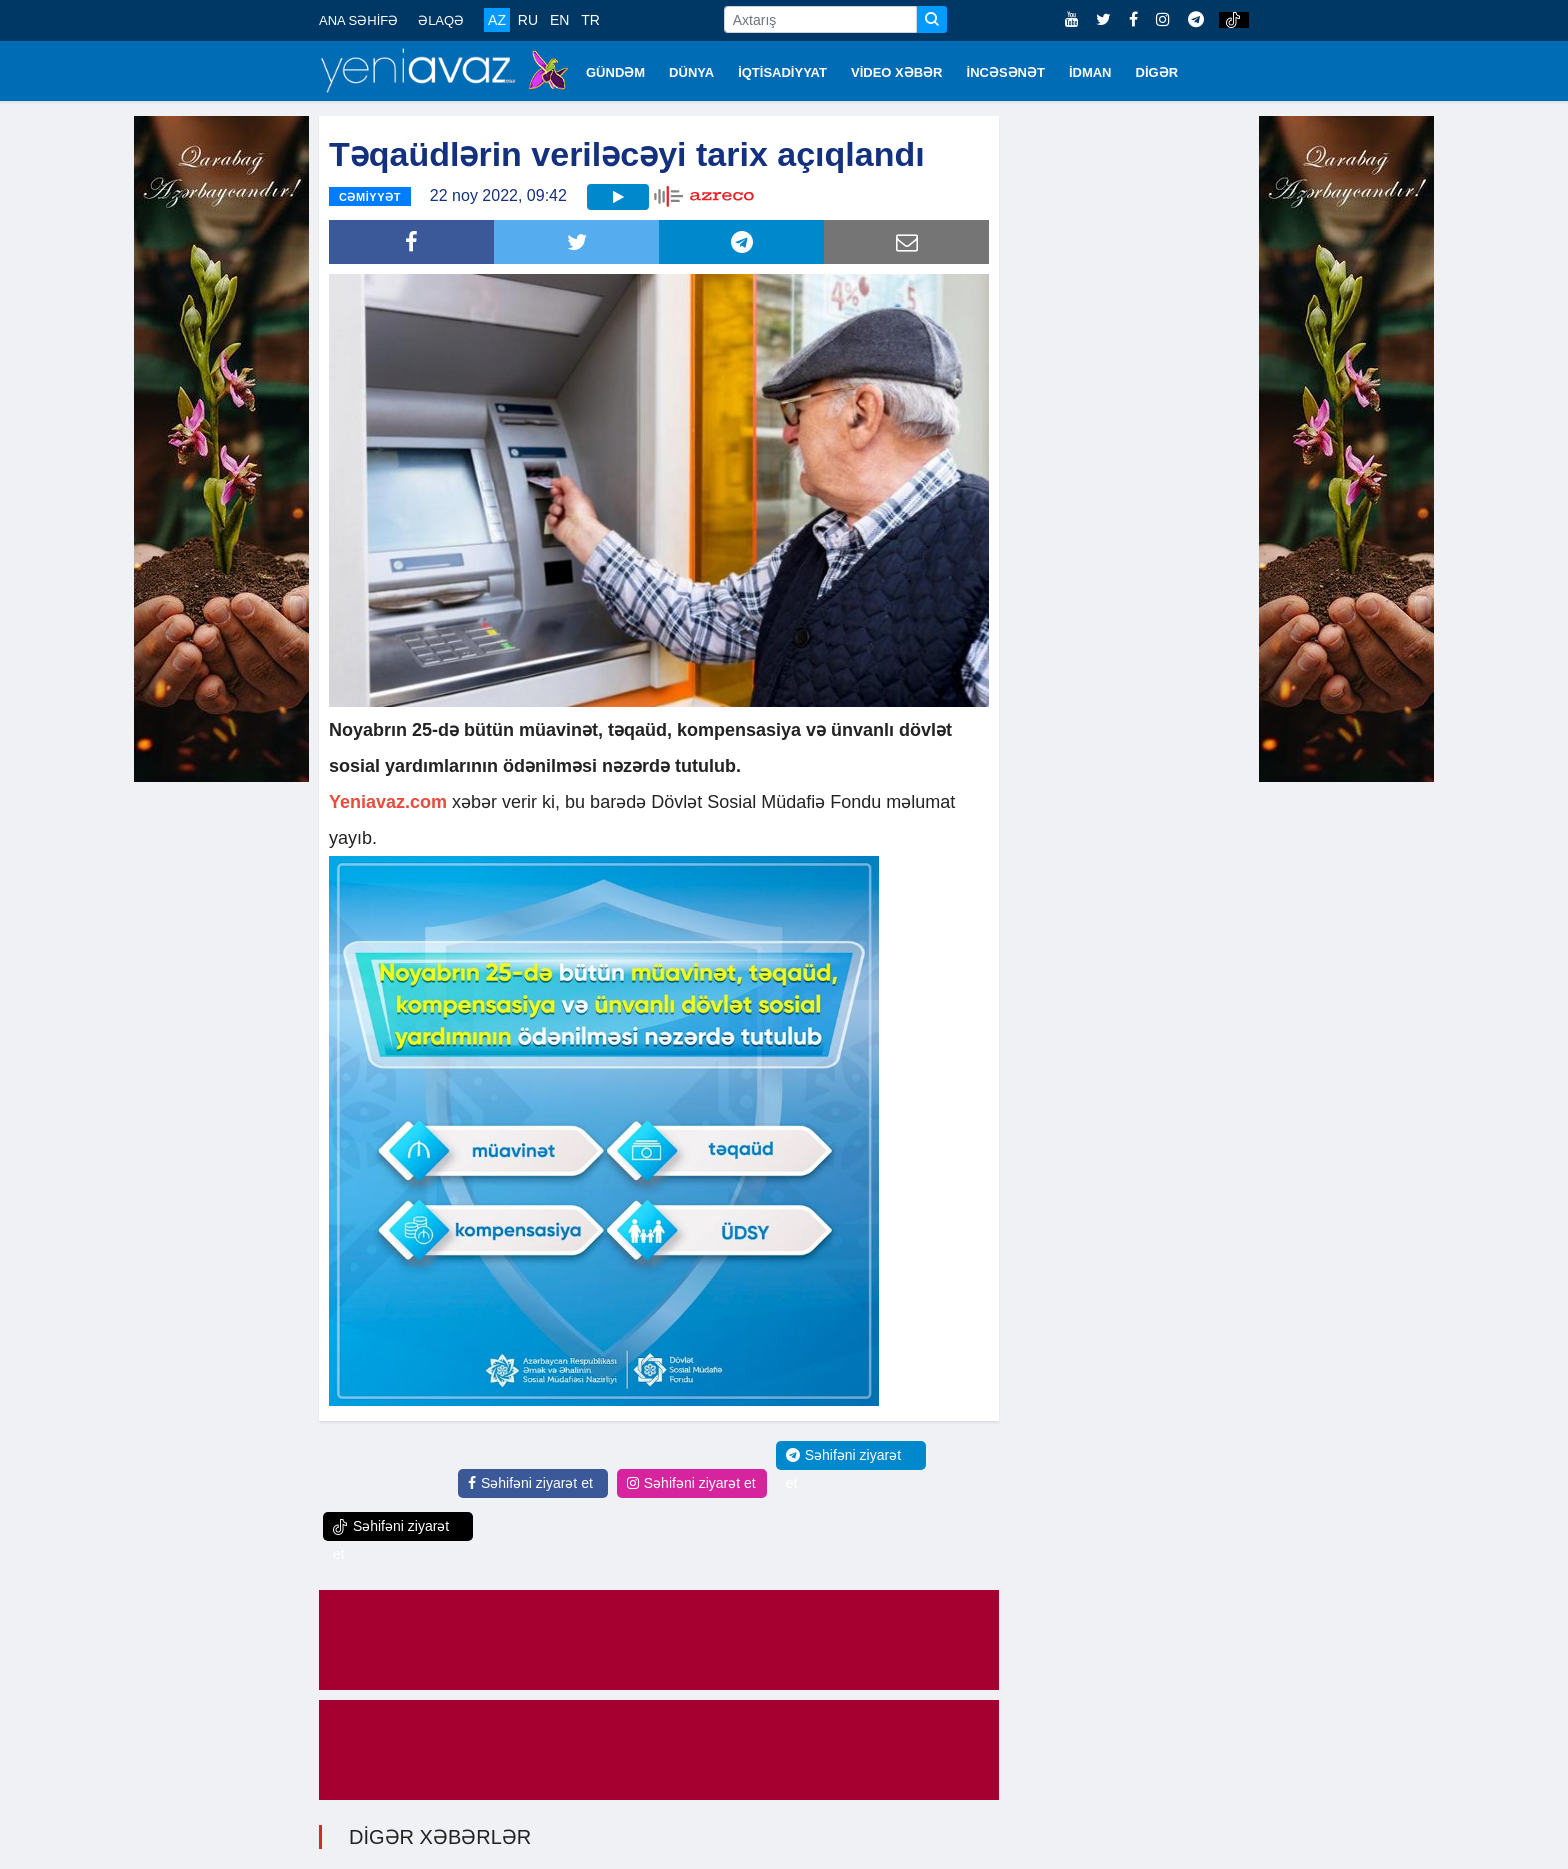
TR (590, 20)
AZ (497, 20)
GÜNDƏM (615, 72)
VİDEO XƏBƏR (897, 72)
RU (528, 20)
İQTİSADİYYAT (782, 72)
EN (559, 20)
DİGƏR (1157, 72)
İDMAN (1090, 72)
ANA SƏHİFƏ (358, 20)
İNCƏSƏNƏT (1006, 72)
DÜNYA (691, 72)
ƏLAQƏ (441, 20)
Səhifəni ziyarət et (530, 1483)
